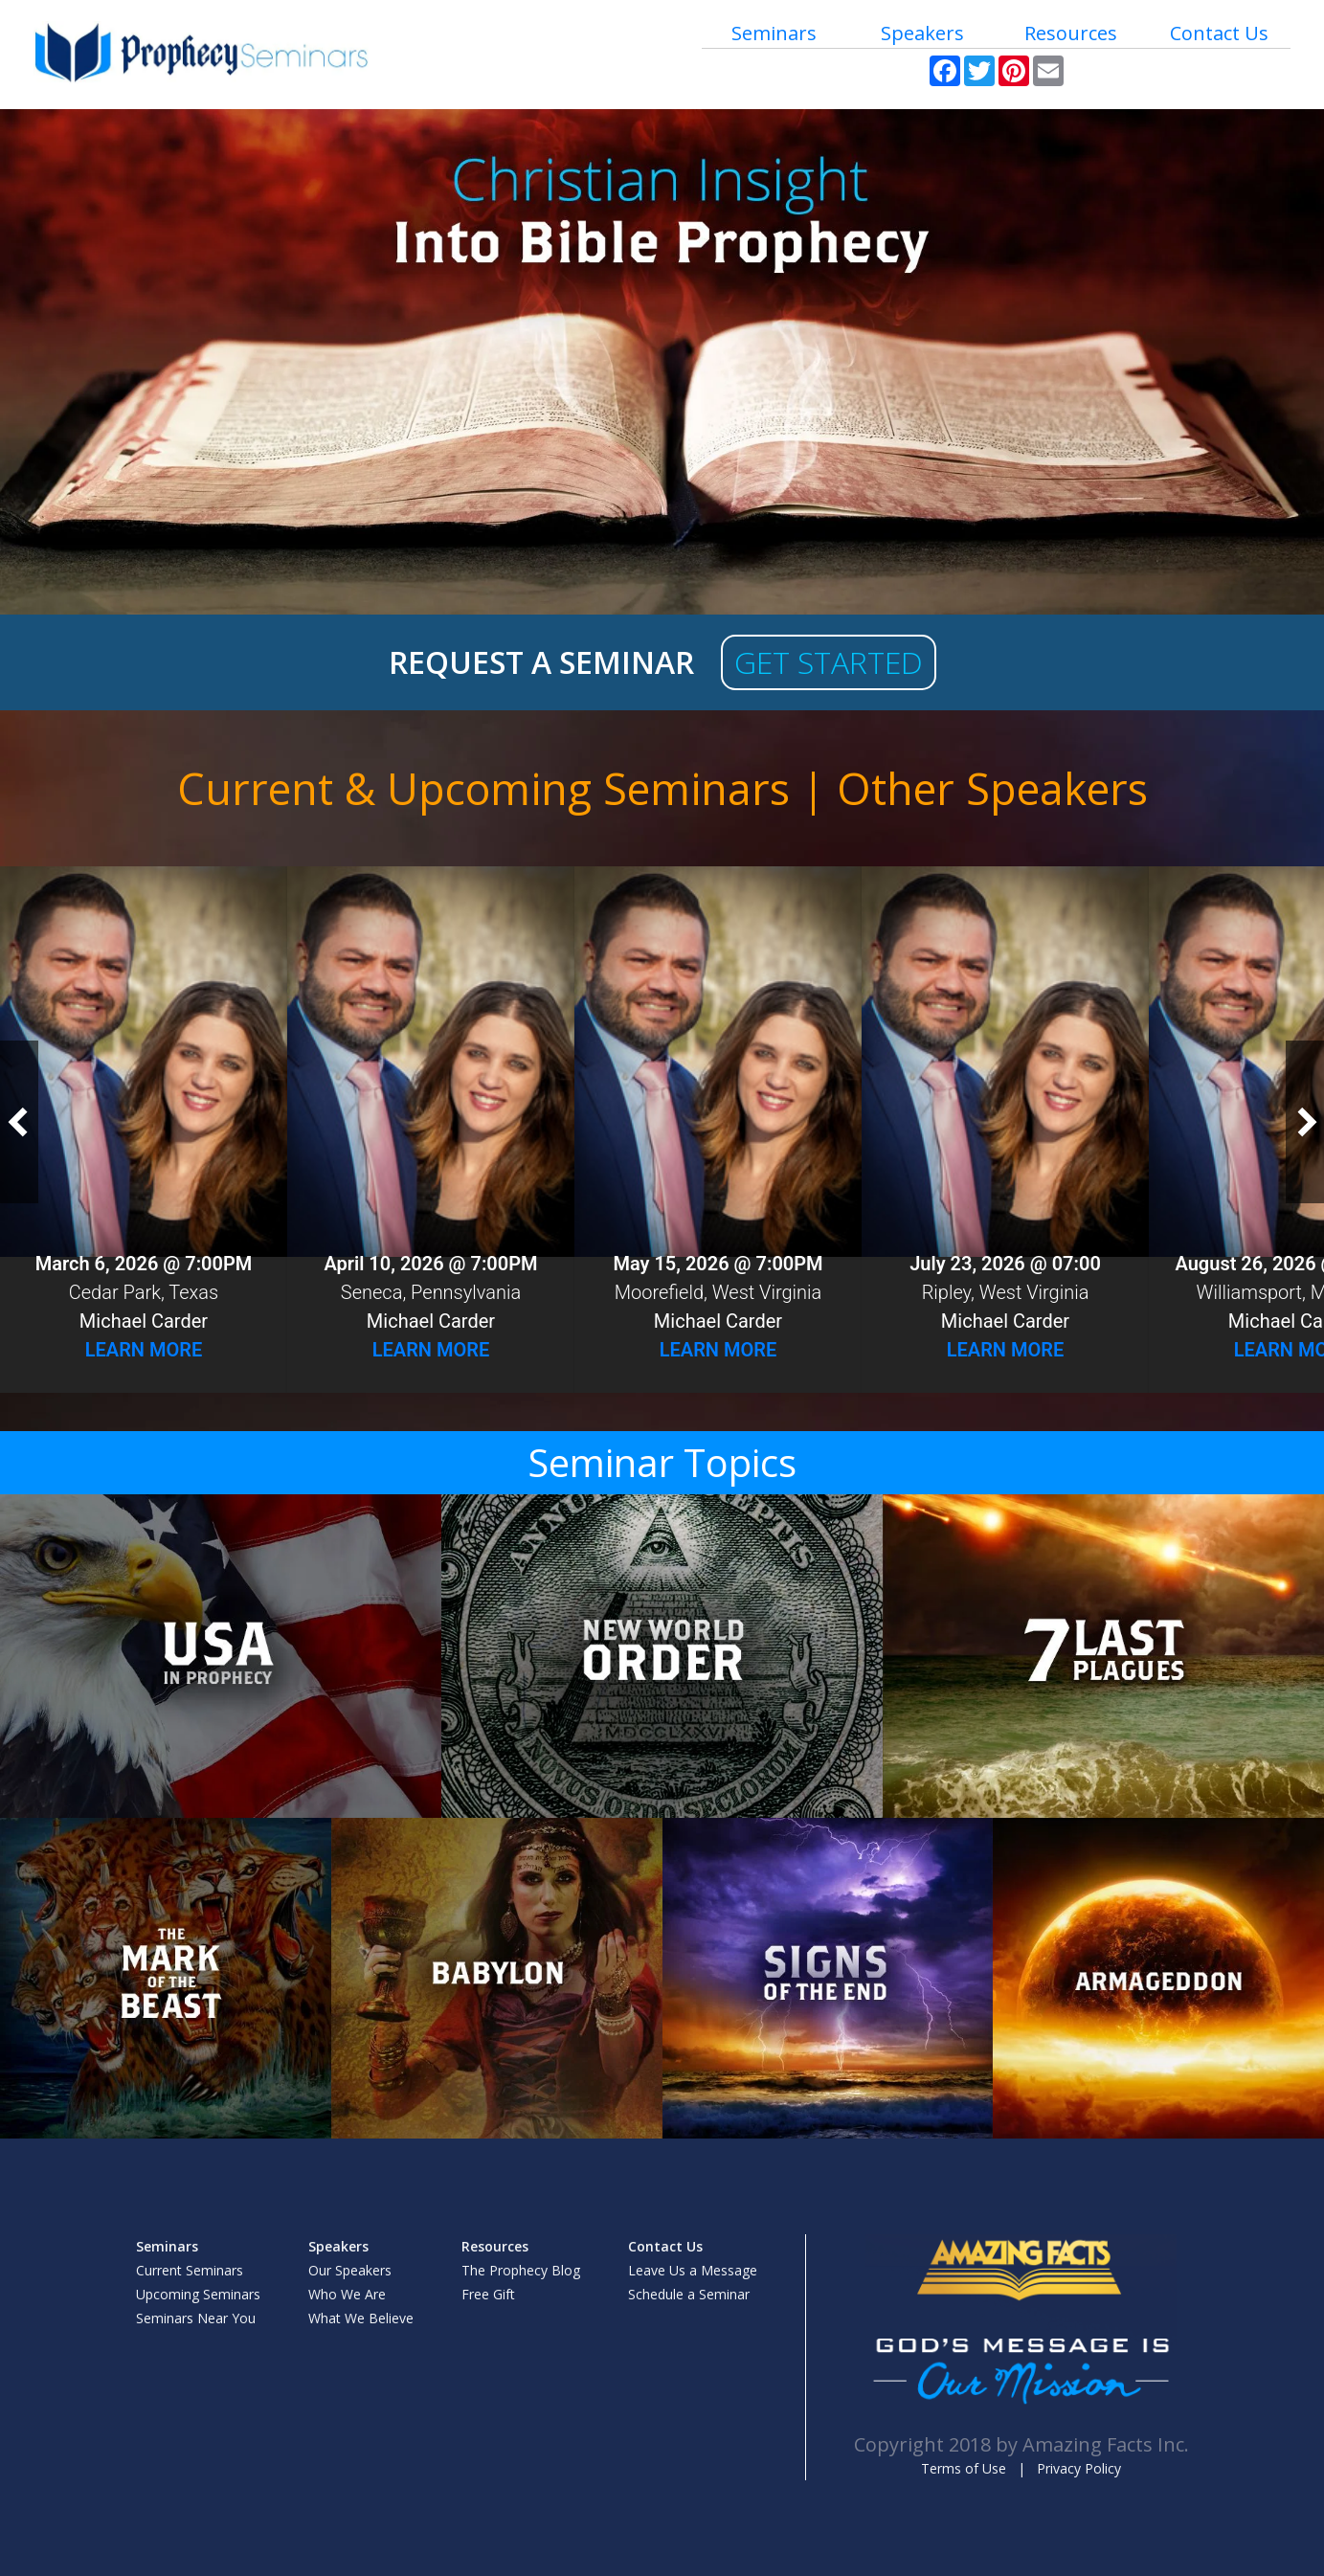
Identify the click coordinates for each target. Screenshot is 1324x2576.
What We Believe (361, 2318)
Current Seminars (189, 2270)
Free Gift (488, 2294)
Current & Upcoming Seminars (483, 788)
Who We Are (347, 2294)
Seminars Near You (196, 2318)
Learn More (144, 1349)
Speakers (922, 33)
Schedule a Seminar (689, 2294)
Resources (1070, 33)
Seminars (774, 33)
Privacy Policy (1079, 2468)
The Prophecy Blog (520, 2270)
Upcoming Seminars (198, 2294)
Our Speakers (350, 2270)
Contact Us (1219, 33)
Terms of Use (963, 2468)
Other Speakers (992, 788)
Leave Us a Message (692, 2270)
